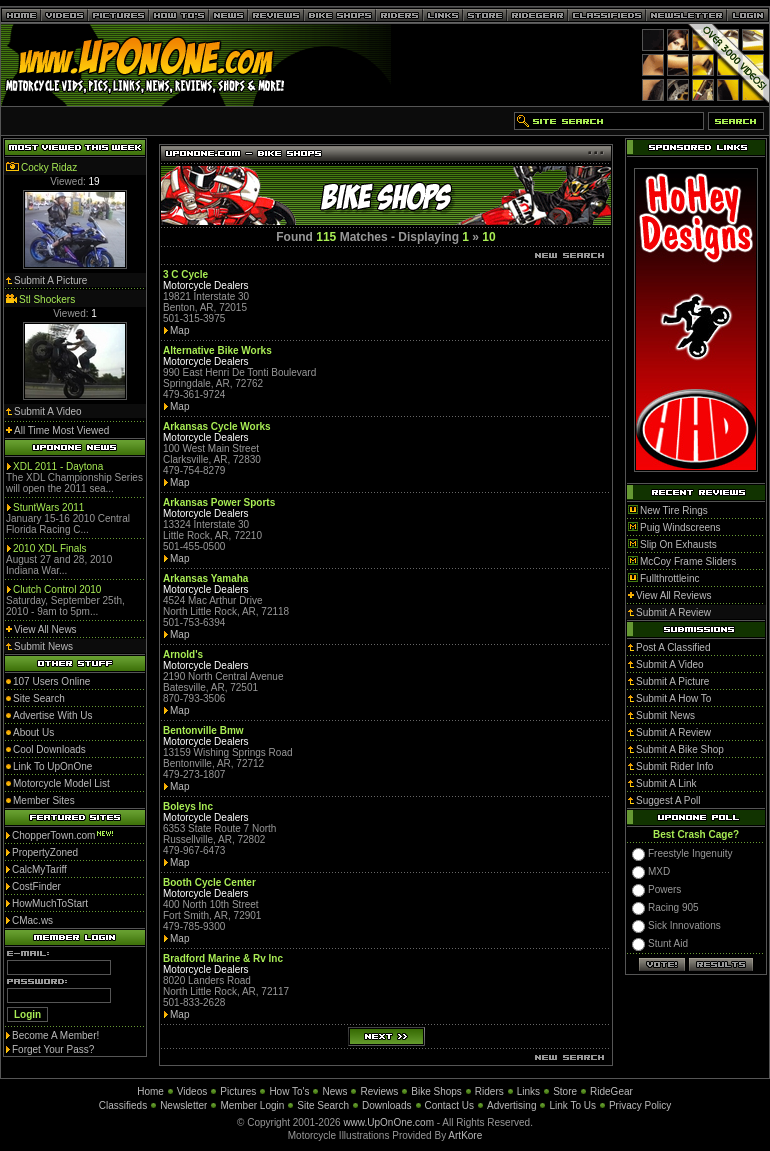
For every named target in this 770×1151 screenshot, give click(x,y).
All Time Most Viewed (61, 430)
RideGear (611, 1091)
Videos (192, 1091)
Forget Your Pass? (53, 1049)
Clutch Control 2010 (57, 589)
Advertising (511, 1105)
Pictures (238, 1091)
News (334, 1091)
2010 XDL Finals (50, 548)
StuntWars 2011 (48, 507)
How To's (289, 1091)
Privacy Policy (640, 1105)
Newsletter (183, 1105)
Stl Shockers (47, 299)
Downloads (386, 1105)
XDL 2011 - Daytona (58, 466)
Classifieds (123, 1105)
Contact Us (449, 1105)
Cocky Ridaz (49, 167)
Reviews (379, 1091)
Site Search (323, 1105)
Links (528, 1091)
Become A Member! (55, 1035)
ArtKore (465, 1135)
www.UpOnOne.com (388, 1122)
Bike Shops (436, 1091)
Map (179, 330)
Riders (489, 1091)
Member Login (252, 1105)
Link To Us (572, 1105)
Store (565, 1091)
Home (150, 1091)
